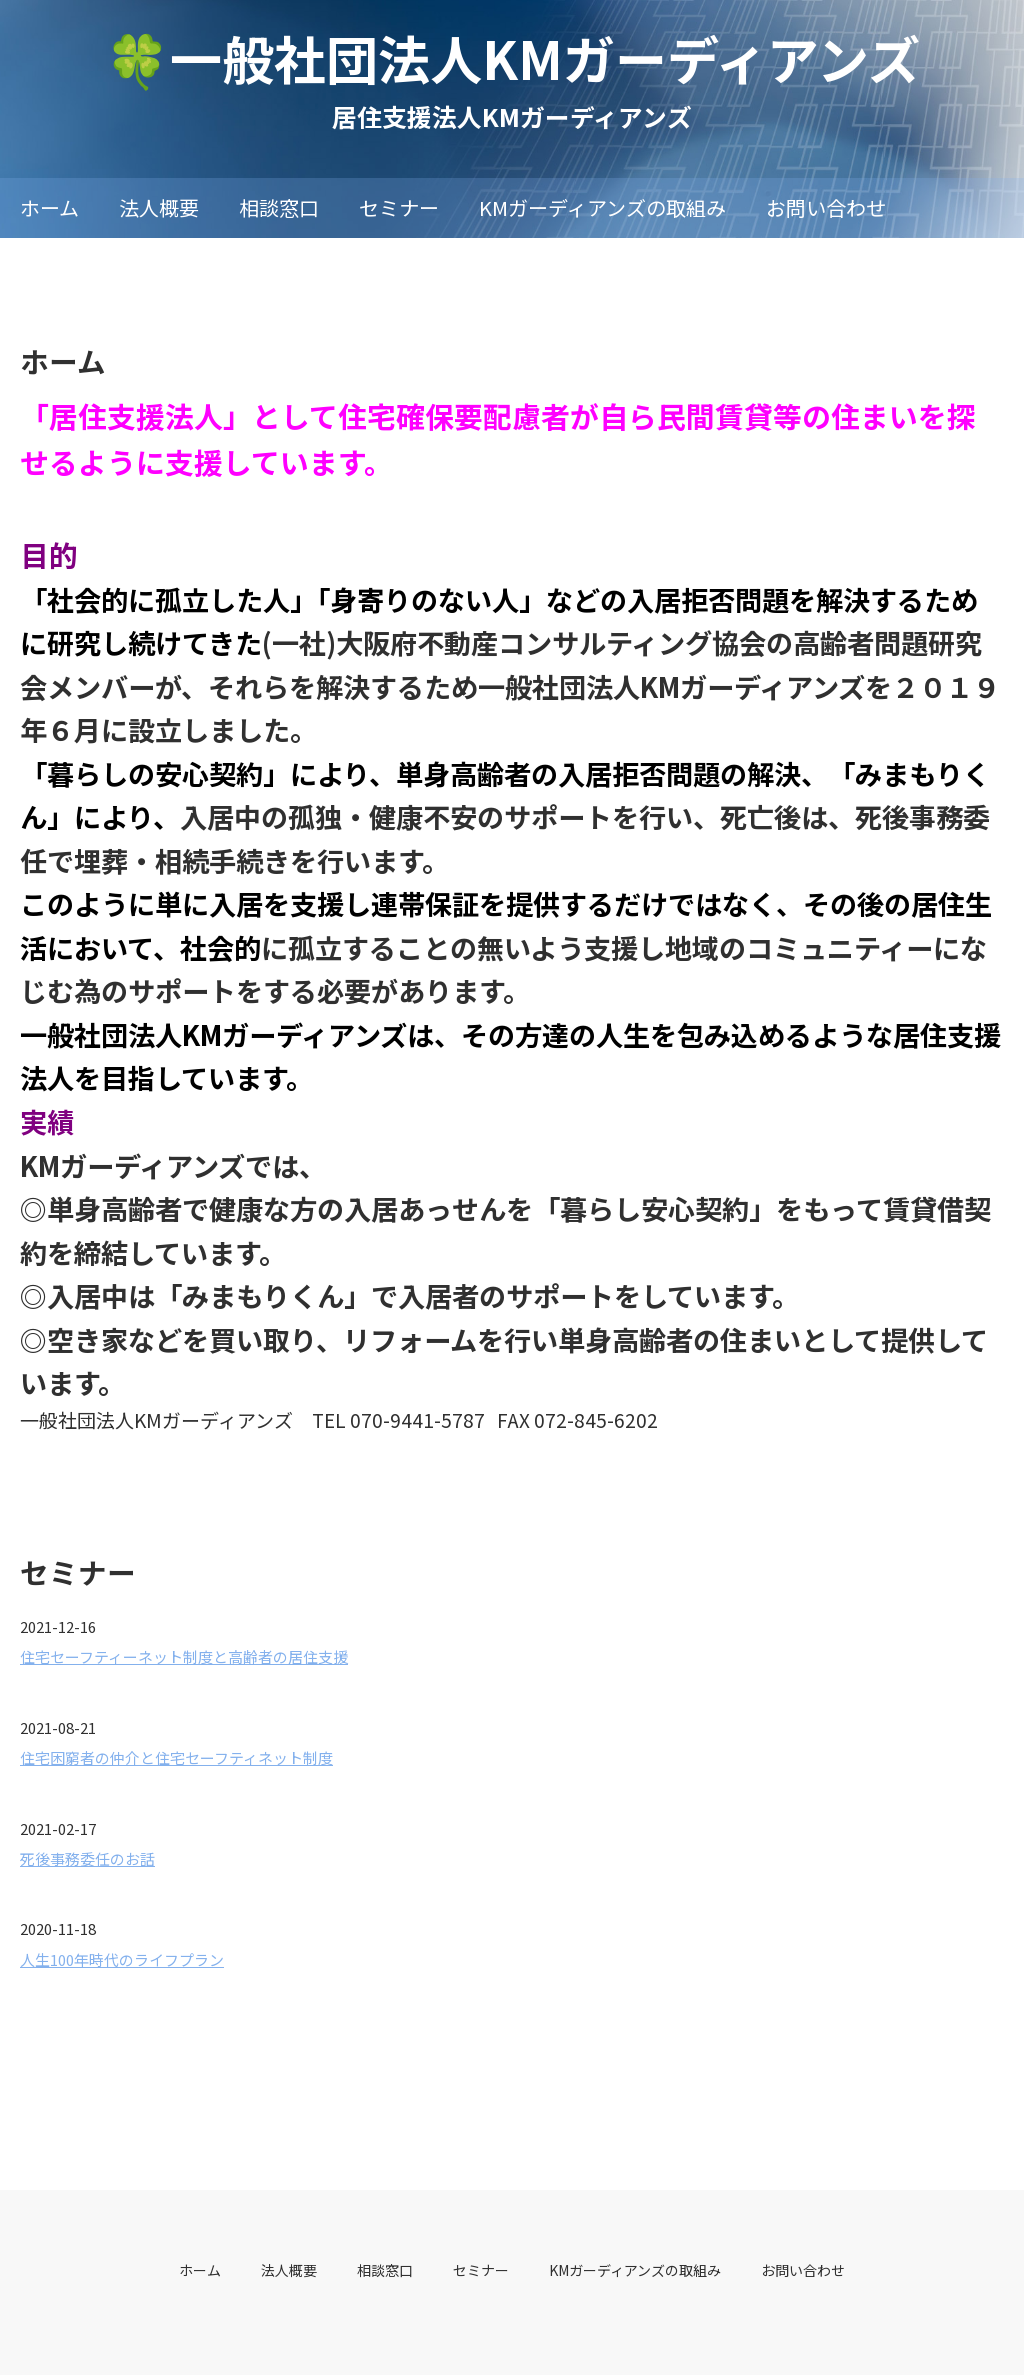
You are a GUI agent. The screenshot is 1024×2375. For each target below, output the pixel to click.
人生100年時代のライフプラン (122, 1959)
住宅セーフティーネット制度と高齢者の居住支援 (184, 1656)
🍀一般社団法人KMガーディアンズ (512, 57)
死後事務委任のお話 (87, 1858)
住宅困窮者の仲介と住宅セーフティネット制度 (176, 1757)
